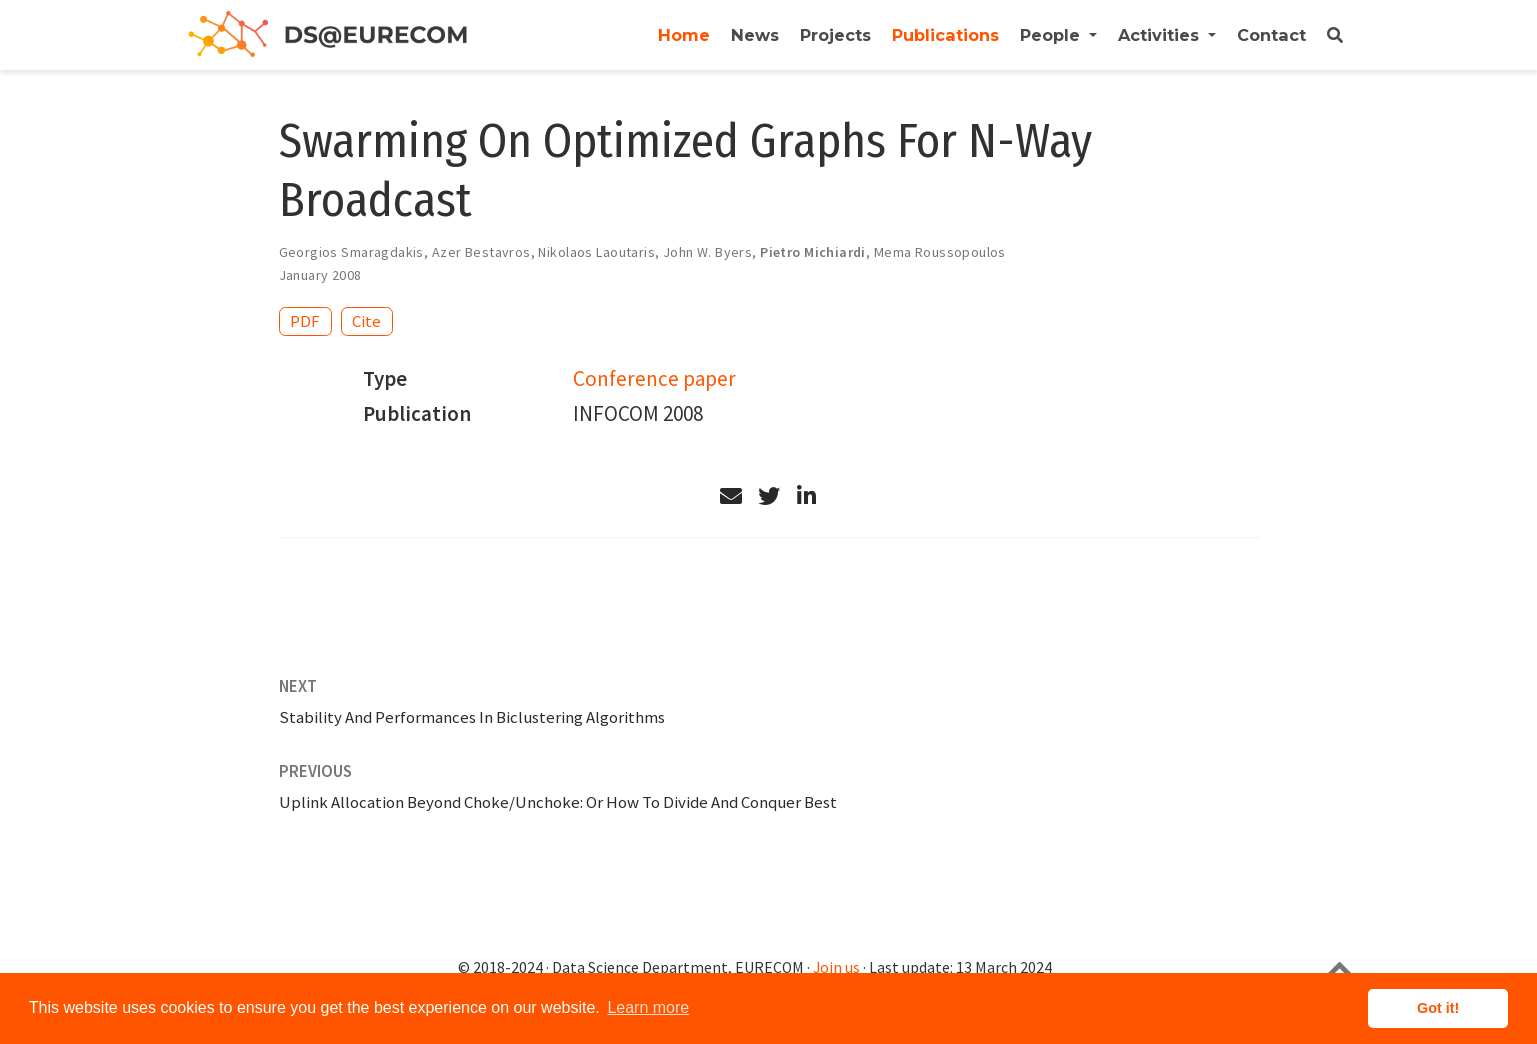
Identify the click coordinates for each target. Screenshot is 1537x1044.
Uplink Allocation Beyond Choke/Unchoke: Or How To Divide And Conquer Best (558, 802)
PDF (305, 321)
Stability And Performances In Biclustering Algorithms (472, 717)
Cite (366, 321)
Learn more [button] (648, 1007)
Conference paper (654, 378)
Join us (836, 967)
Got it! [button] (1438, 1008)
